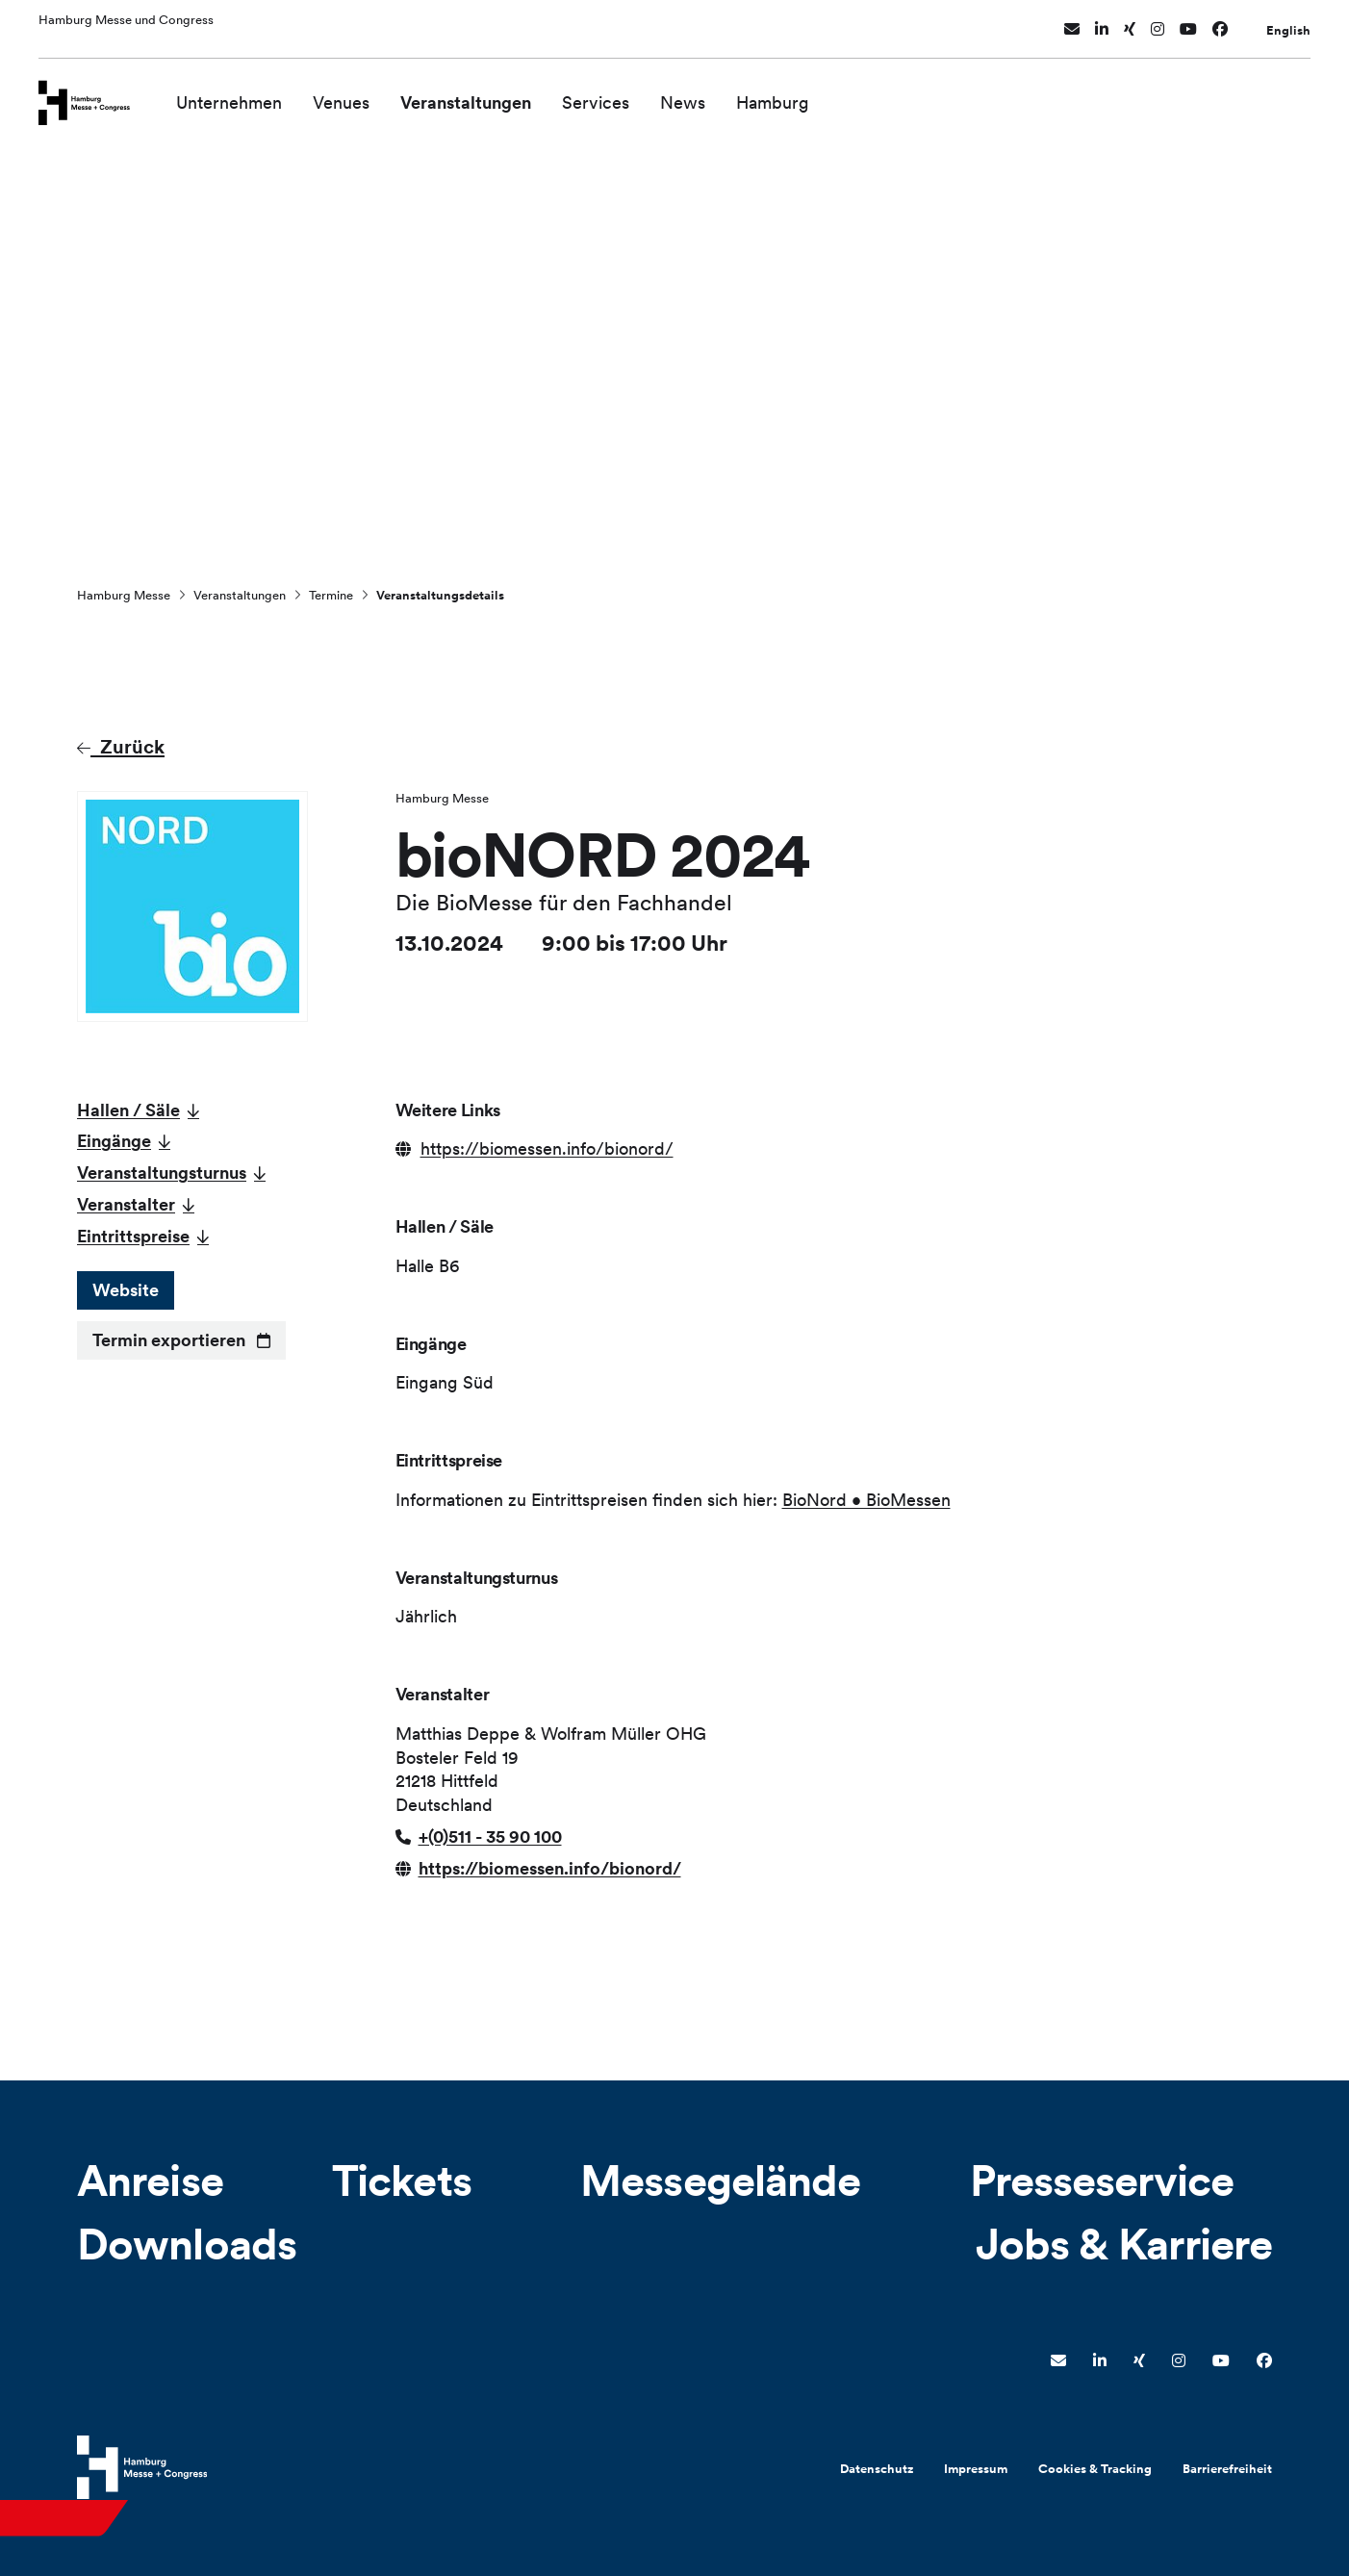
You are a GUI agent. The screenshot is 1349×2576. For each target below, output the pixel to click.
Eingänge (114, 1141)
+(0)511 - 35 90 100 (490, 1836)
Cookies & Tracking (1095, 2468)
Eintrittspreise (133, 1236)
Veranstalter (126, 1204)
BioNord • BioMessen (866, 1500)
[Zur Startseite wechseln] (95, 92)
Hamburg (795, 94)
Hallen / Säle (128, 1110)
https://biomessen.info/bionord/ (547, 1148)
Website (125, 1290)
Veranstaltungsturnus (161, 1172)
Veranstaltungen (488, 94)
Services (618, 94)
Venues (364, 94)
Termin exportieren (168, 1340)
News (705, 94)
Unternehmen (252, 94)
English (1288, 22)
